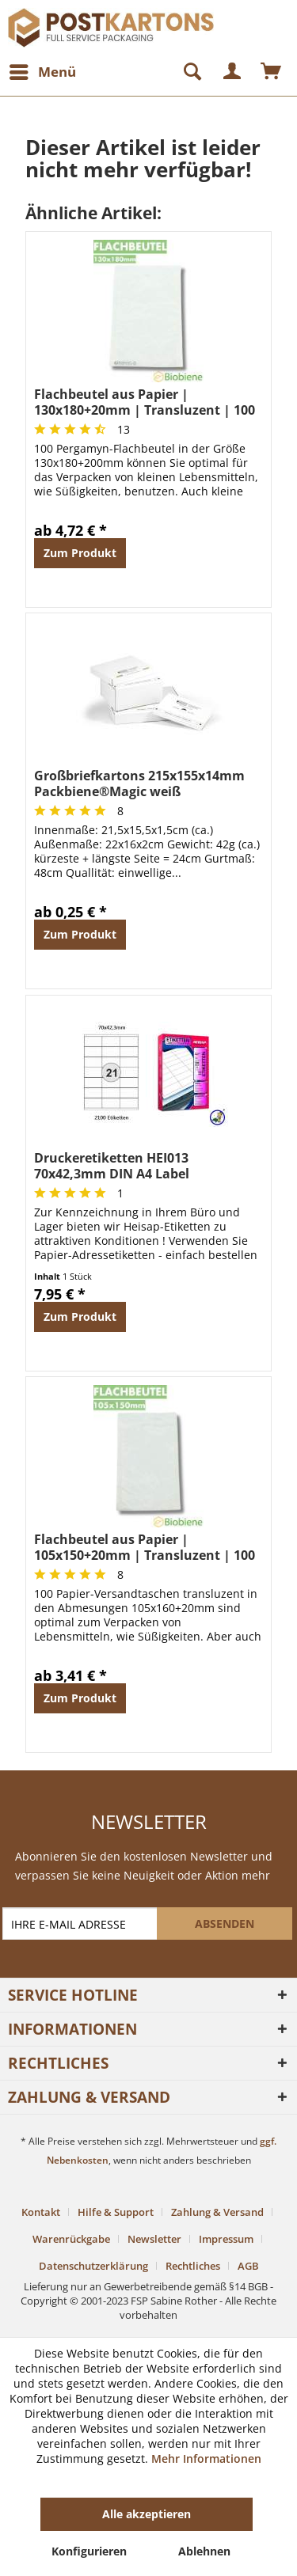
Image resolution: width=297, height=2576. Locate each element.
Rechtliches (193, 2266)
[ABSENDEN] (224, 1923)
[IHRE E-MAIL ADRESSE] (81, 1923)
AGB (248, 2266)
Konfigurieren (89, 2551)
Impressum (226, 2239)
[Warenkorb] (271, 72)
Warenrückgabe (71, 2239)
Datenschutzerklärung (93, 2266)
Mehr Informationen (206, 2458)
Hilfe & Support (116, 2212)
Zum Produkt (80, 552)
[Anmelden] (233, 72)
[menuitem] (42, 72)
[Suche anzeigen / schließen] (185, 72)
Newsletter (154, 2239)
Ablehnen (204, 2551)
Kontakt (40, 2212)
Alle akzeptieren (146, 2513)
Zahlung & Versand (217, 2212)
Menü (43, 70)
